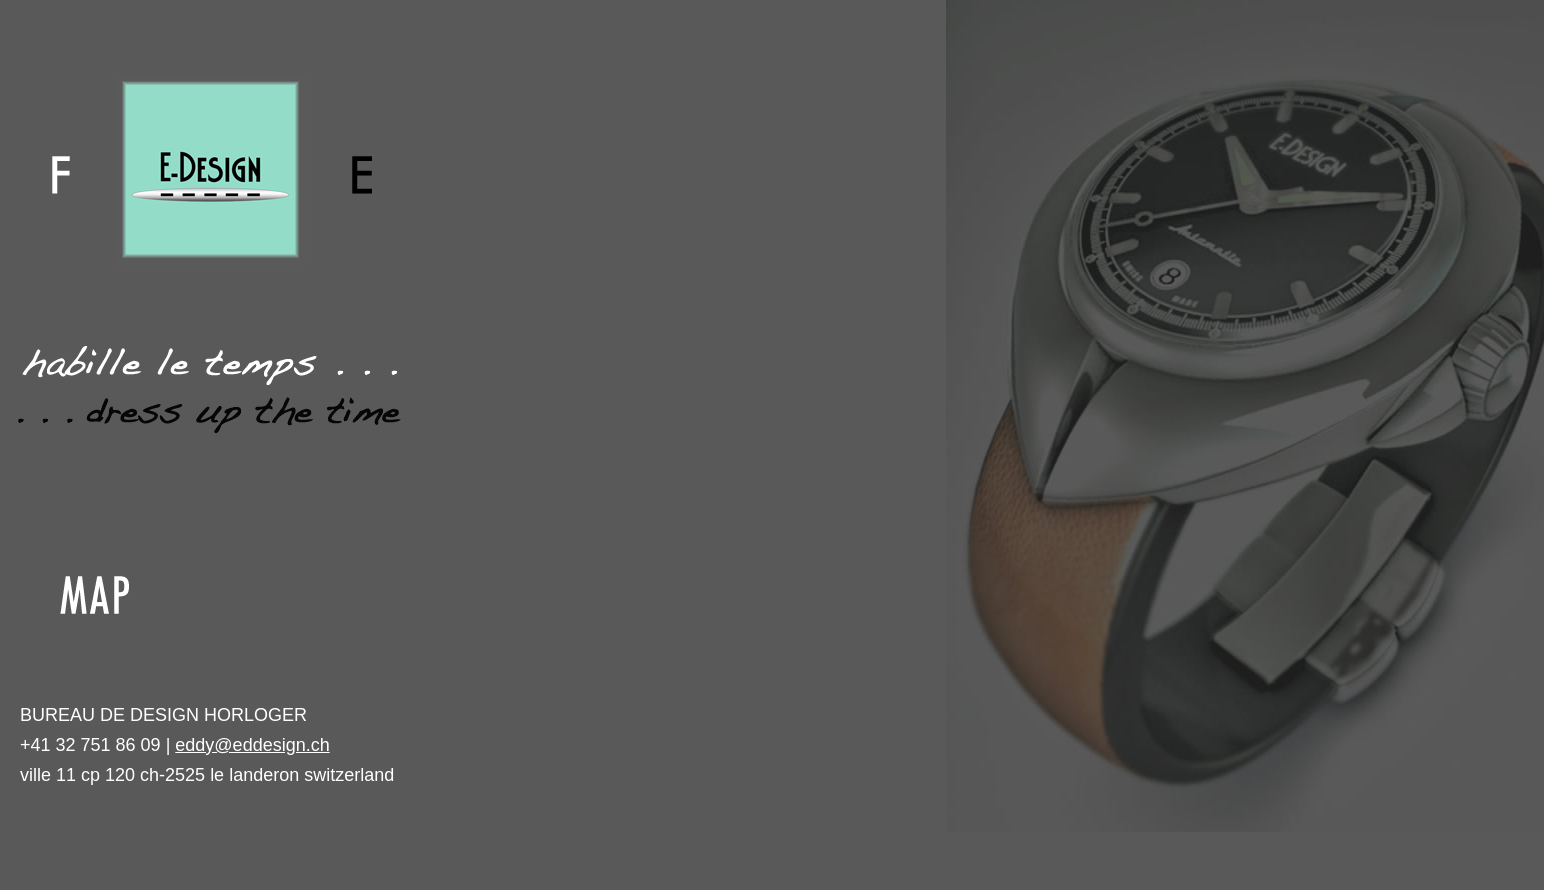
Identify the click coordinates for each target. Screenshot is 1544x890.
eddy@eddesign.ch (252, 745)
